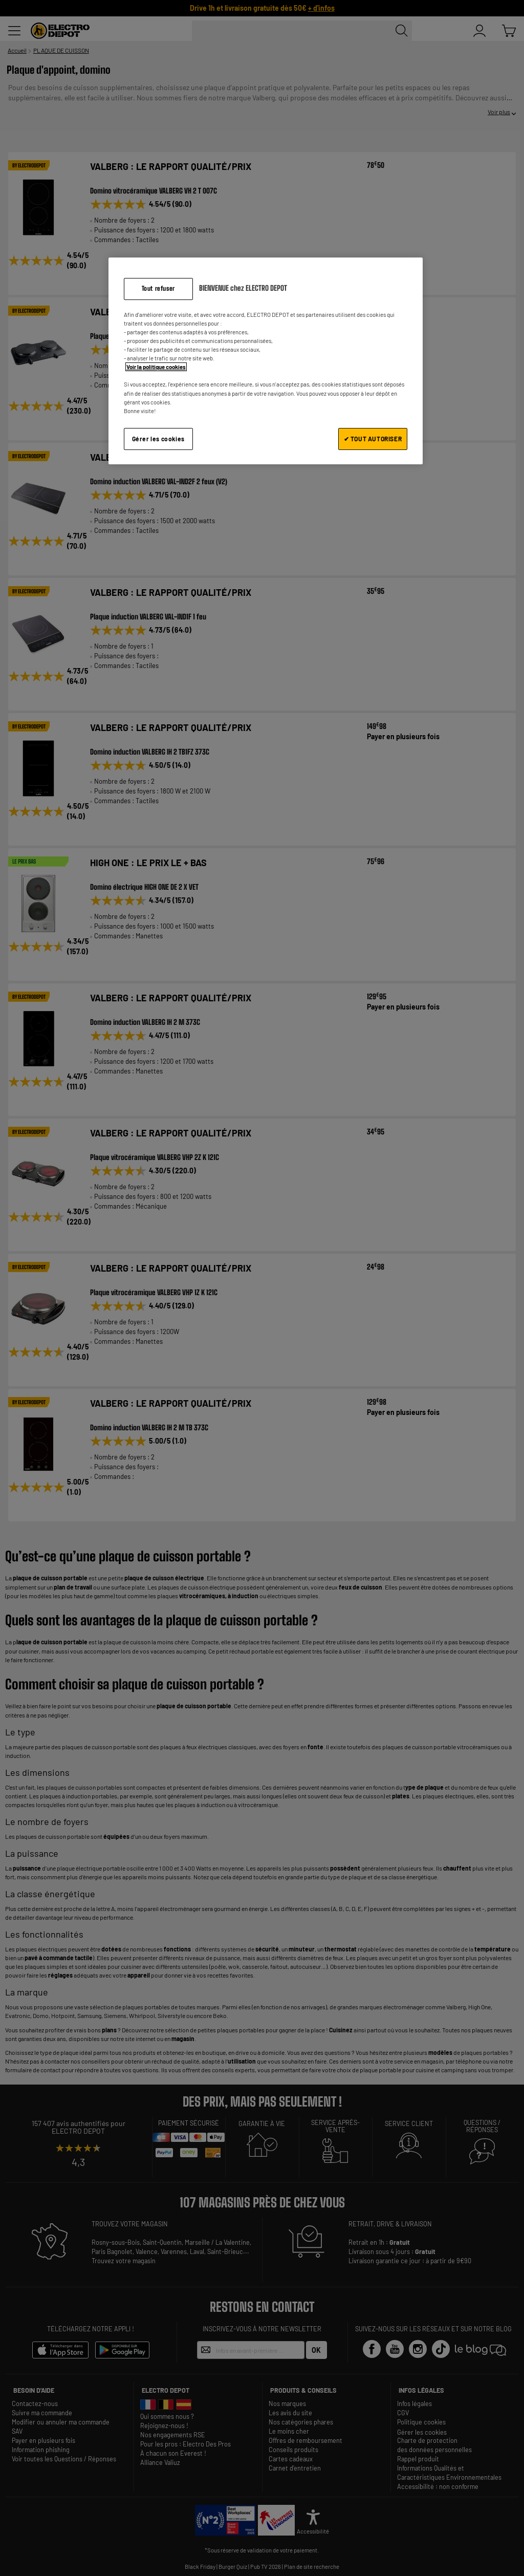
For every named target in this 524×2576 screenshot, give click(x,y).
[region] (265, 360)
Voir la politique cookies (156, 366)
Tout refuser (158, 288)
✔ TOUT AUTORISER (373, 438)
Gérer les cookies (158, 438)
